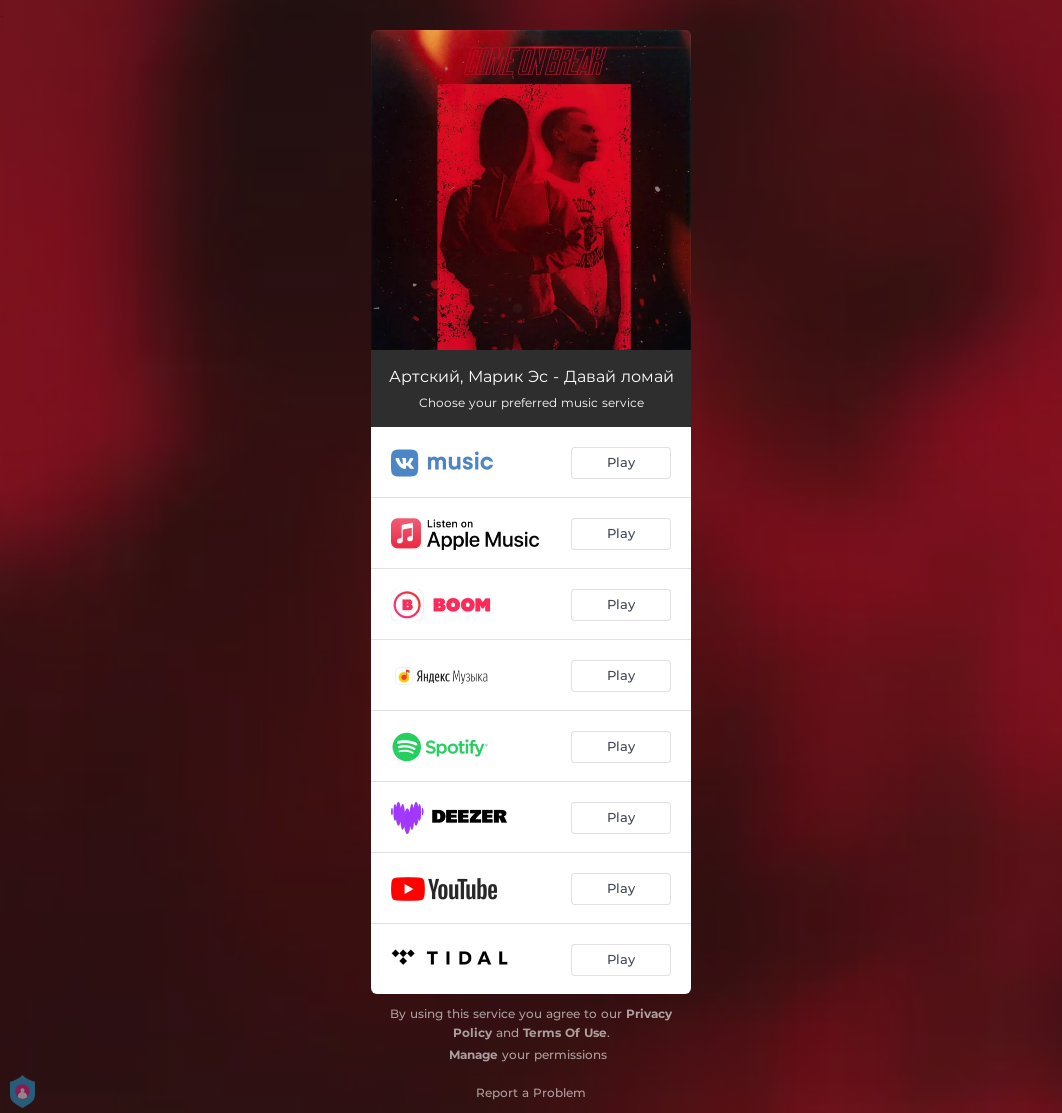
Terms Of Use (565, 1032)
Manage (473, 1054)
